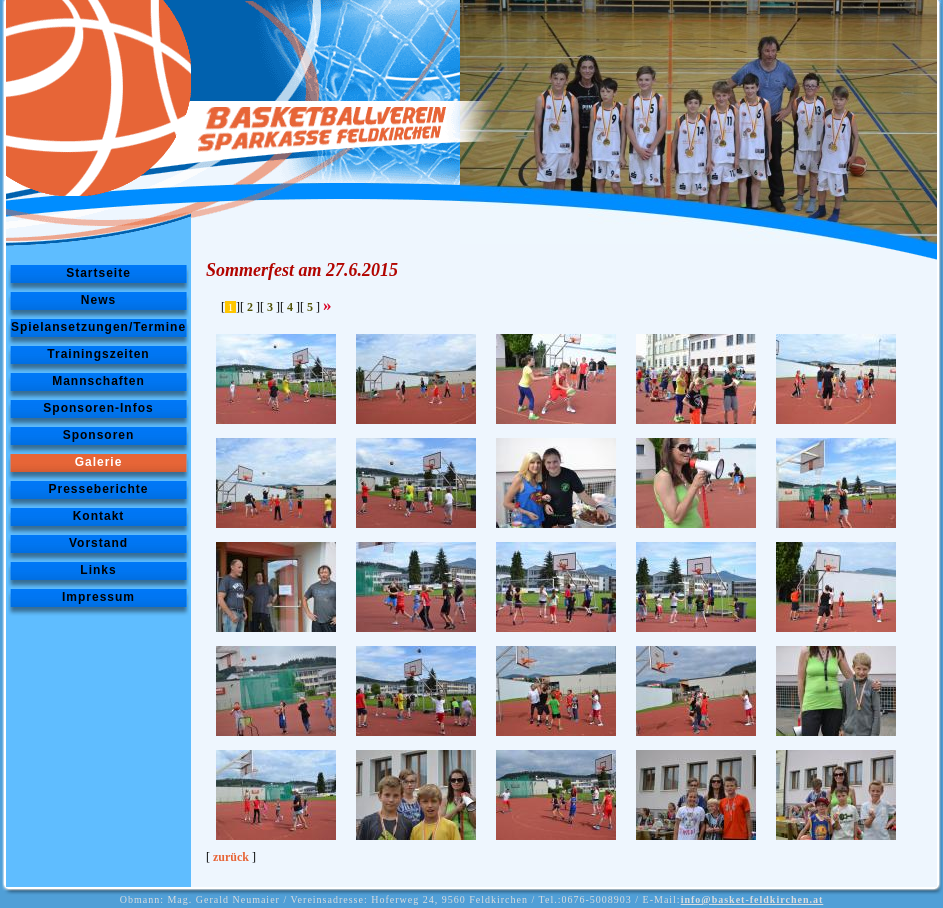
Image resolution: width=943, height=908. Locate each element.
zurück (231, 857)
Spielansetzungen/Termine (98, 327)
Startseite (98, 273)
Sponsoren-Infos (98, 408)
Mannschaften (98, 381)
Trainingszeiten (98, 354)
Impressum (98, 597)
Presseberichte (98, 489)
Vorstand (98, 543)
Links (98, 570)
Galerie (99, 462)
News (98, 300)
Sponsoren (99, 435)
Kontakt (99, 516)
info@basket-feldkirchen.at (752, 899)
